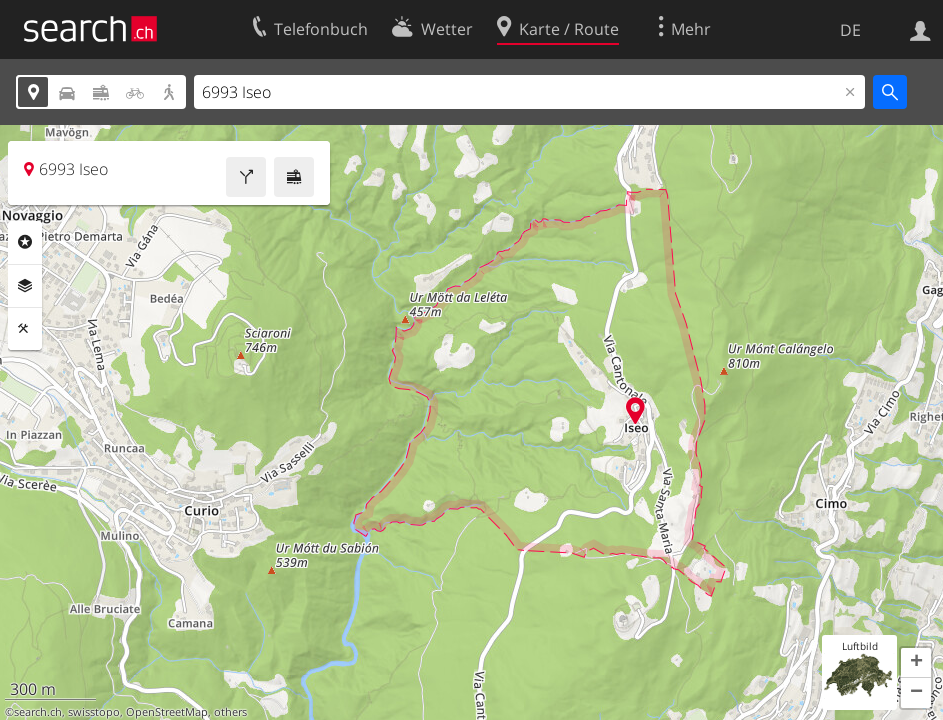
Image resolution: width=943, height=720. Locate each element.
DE (850, 30)
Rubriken (25, 242)
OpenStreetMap (167, 712)
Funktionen (25, 329)
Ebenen (25, 286)
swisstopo (94, 712)
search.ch (38, 712)
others (230, 712)
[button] (916, 663)
